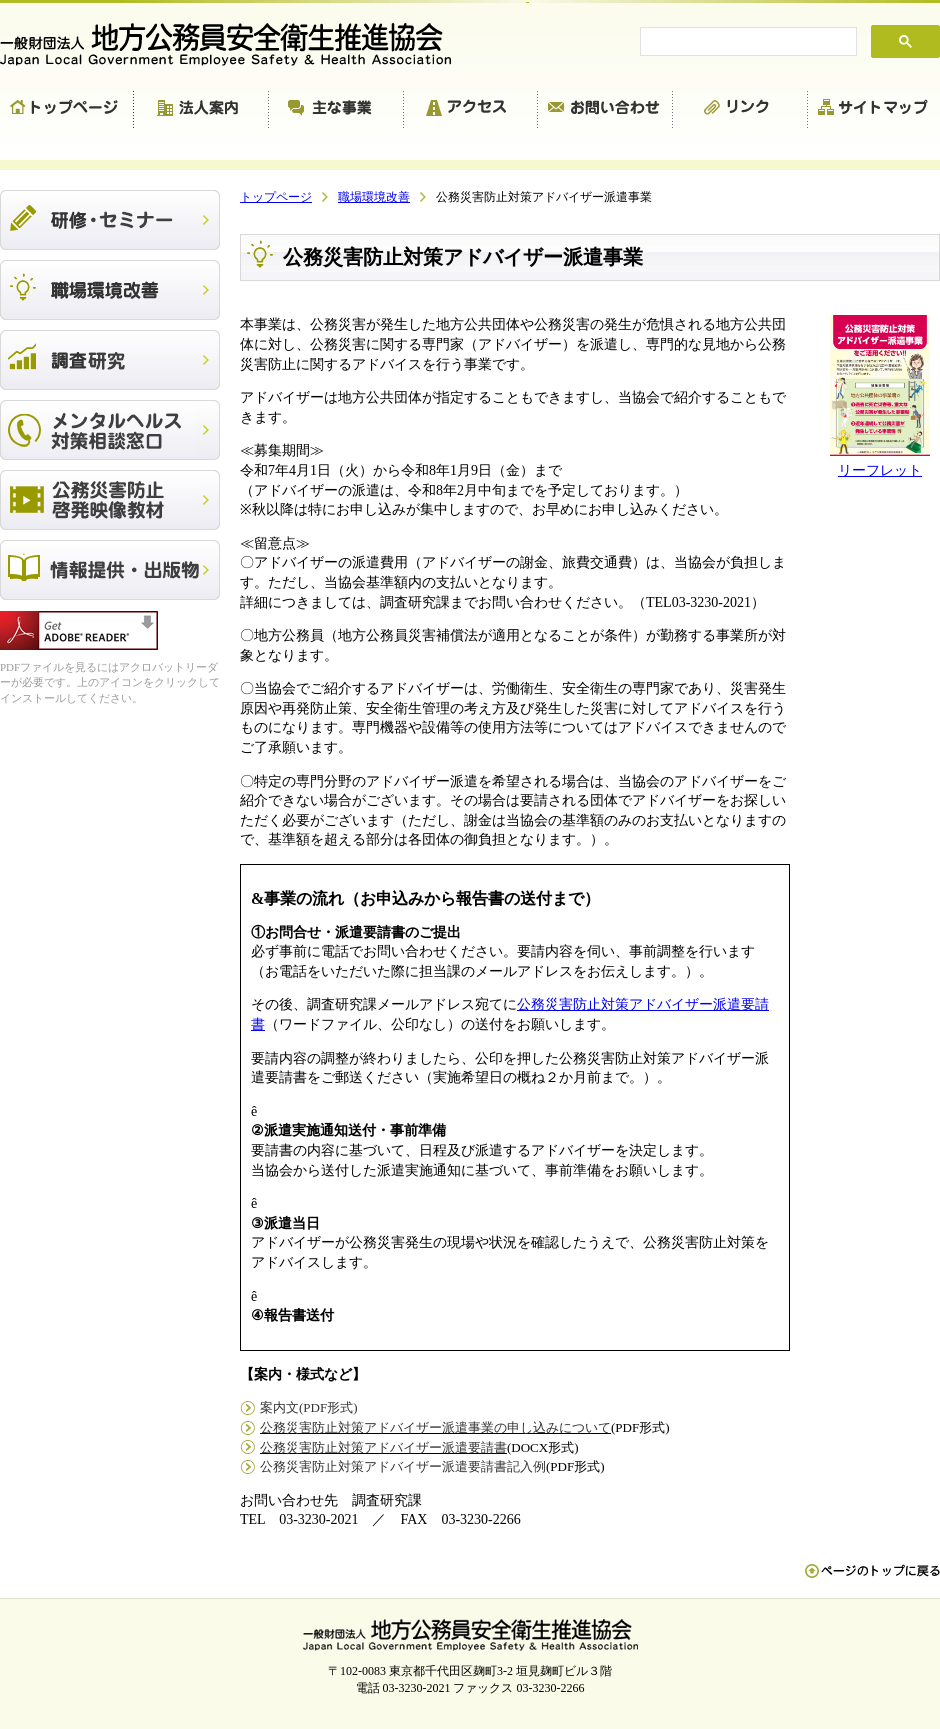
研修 (110, 220)
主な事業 (336, 110)
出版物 (110, 570)
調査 (110, 360)
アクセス (471, 110)
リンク (740, 110)
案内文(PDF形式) (309, 1407)
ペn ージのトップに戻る (872, 1581)
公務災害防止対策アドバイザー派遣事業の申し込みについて (435, 1427)
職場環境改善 (110, 290)
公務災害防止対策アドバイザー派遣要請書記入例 (403, 1466)
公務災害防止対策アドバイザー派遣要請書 (383, 1447)
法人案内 (201, 110)
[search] (746, 42)
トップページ (67, 110)
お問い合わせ (605, 110)
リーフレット (880, 470)
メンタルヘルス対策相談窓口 (110, 430)
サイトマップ (874, 110)
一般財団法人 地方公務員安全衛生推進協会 (235, 44)
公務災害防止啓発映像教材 (110, 500)
